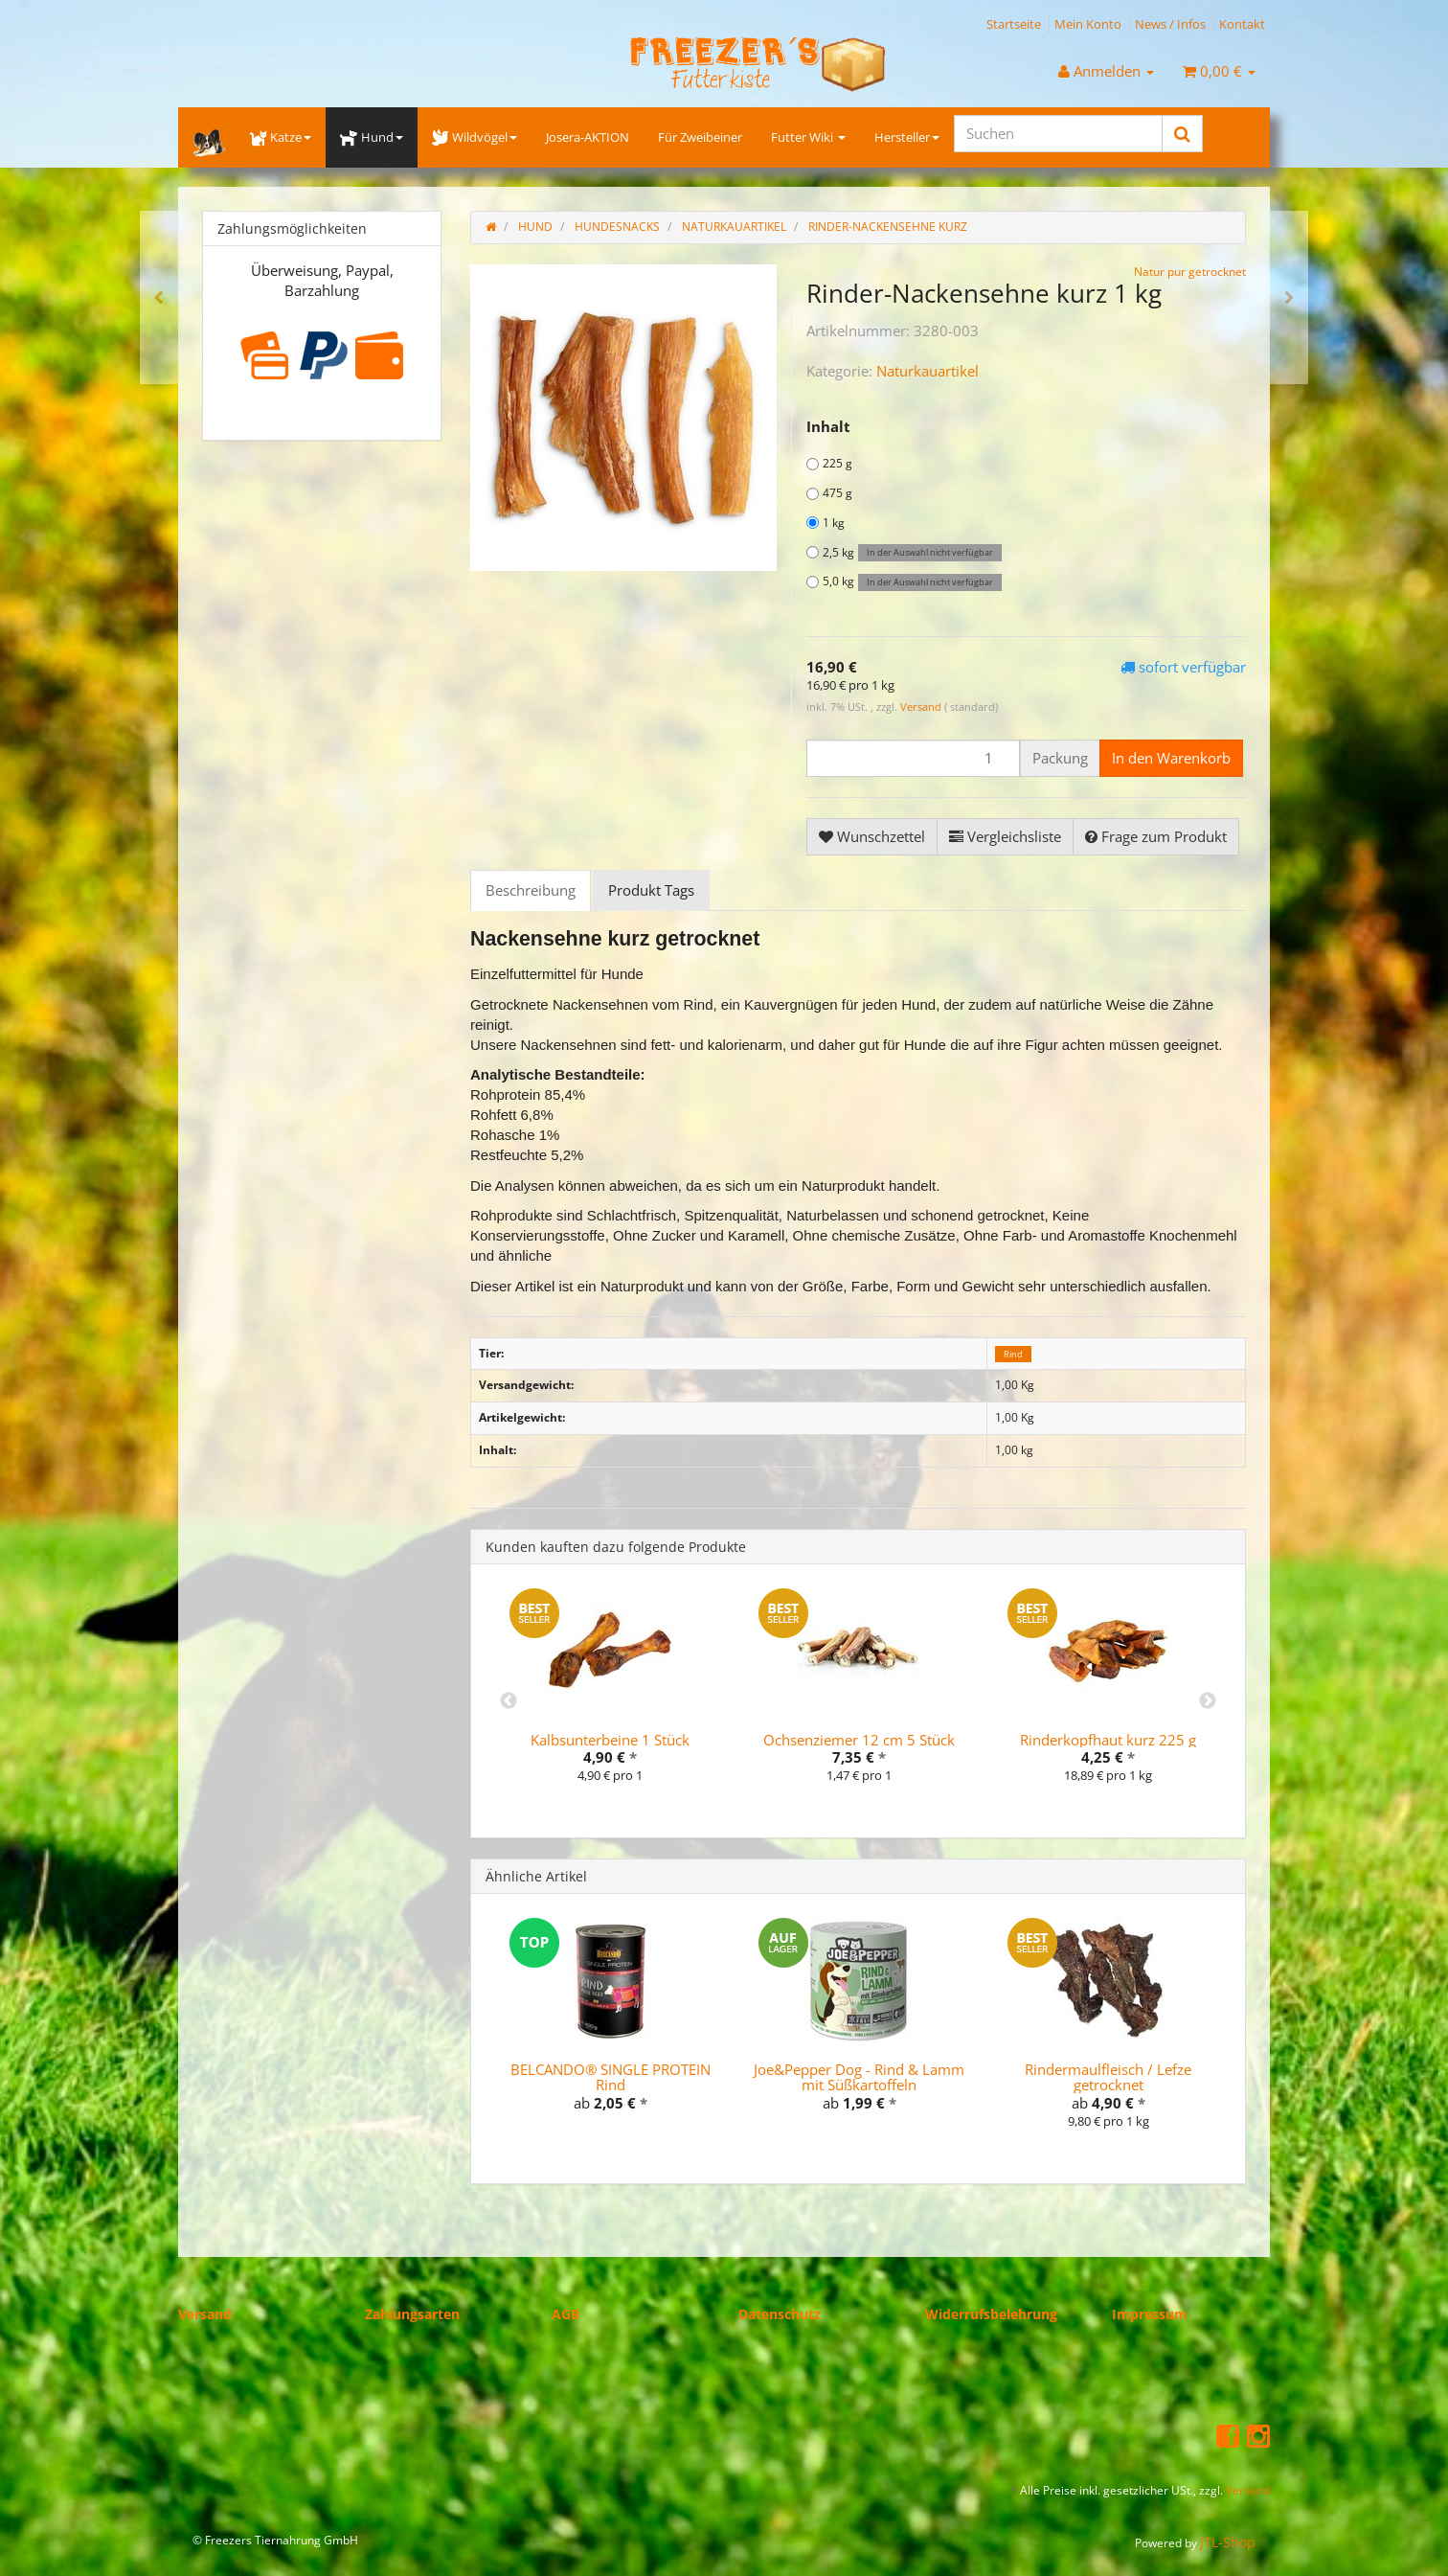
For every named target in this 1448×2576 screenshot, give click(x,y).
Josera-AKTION (587, 137)
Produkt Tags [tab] (651, 890)
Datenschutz (779, 2314)
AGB (565, 2314)
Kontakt (1242, 24)
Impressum (1150, 2314)
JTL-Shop (1228, 2542)
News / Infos (1170, 24)
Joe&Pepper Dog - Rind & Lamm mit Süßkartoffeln (859, 2077)
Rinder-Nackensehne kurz (887, 226)
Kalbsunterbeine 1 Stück (610, 1739)
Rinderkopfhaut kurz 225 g (1108, 1739)
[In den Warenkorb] (1171, 758)
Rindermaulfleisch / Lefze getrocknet (1108, 2077)
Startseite (1013, 24)
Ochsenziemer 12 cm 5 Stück (859, 1739)
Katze (280, 137)
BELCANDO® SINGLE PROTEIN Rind (610, 2077)
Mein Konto (1087, 24)
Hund (371, 137)
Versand (922, 706)
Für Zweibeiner (700, 137)
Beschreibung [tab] (531, 890)
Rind (1013, 1354)
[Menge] (913, 758)
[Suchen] (1058, 133)
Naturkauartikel (927, 370)
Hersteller (906, 137)
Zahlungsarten (412, 2314)
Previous (509, 1701)
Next (1208, 1701)
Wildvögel (474, 137)
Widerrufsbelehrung (991, 2314)
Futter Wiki (808, 137)
